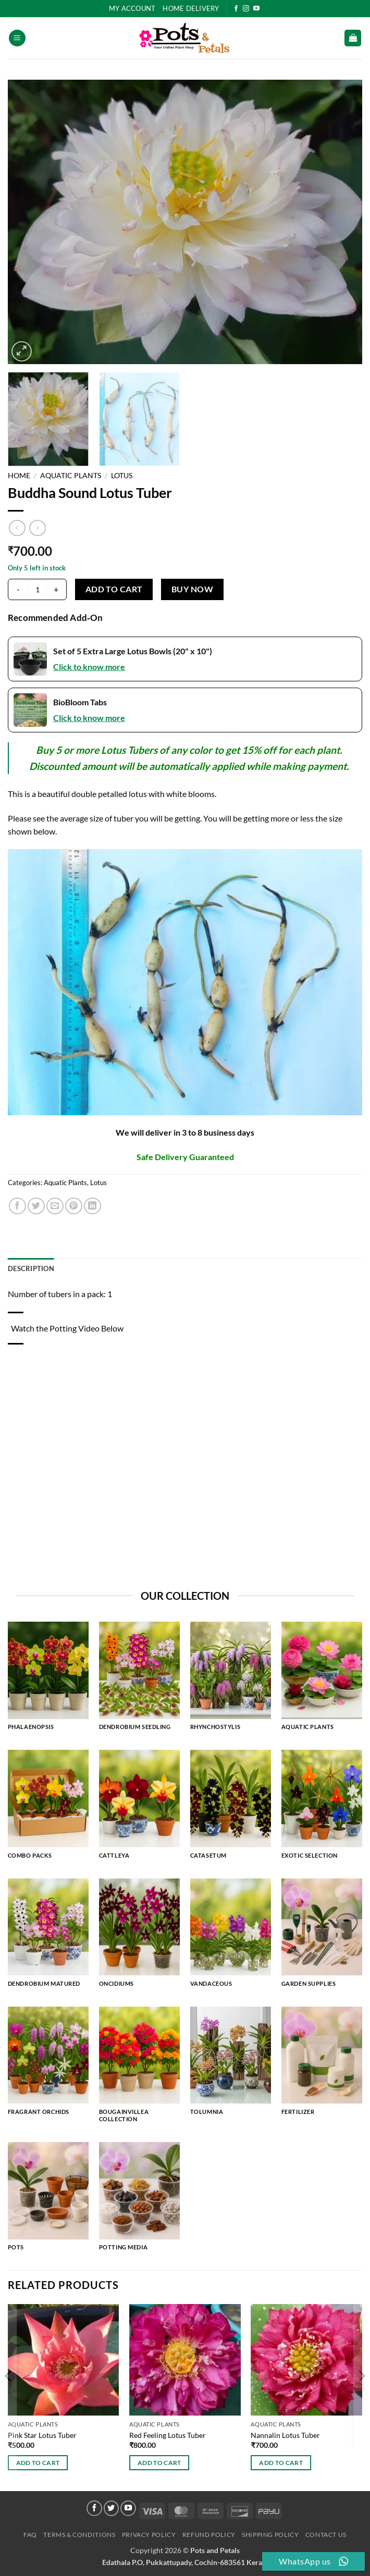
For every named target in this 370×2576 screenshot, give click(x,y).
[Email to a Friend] (55, 1206)
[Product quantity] (37, 590)
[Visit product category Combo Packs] (48, 1809)
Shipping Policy (270, 2534)
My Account (132, 8)
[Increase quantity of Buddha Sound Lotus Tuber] (56, 589)
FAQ (30, 2534)
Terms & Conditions (79, 2534)
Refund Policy (209, 2534)
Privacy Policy (149, 2534)
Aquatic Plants (70, 475)
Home (19, 475)
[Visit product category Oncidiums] (139, 1937)
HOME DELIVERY (191, 8)
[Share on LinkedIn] (92, 1206)
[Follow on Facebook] (236, 9)
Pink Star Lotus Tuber (42, 2435)
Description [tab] (31, 1268)
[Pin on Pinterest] (73, 1206)
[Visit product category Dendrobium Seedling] (139, 1681)
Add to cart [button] (38, 2462)
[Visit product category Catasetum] (230, 1809)
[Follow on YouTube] (256, 9)
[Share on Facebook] (17, 1206)
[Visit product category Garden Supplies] (321, 1937)
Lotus (121, 475)
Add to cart (114, 589)
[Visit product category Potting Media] (139, 2201)
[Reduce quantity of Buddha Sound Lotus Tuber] (18, 589)
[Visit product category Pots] (48, 2201)
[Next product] (17, 528)
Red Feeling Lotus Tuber (167, 2435)
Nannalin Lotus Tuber (285, 2435)
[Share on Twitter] (36, 1206)
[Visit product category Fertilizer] (321, 2066)
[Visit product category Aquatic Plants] (321, 1681)
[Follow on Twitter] (111, 2508)
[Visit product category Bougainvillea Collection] (139, 2069)
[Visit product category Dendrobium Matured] (48, 1937)
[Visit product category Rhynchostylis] (230, 1681)
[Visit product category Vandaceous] (230, 1937)
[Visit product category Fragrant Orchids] (48, 2066)
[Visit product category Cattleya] (139, 1809)
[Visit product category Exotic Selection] (321, 1809)
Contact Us (326, 2534)
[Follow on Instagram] (246, 9)
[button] (17, 38)
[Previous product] (37, 528)
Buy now (192, 589)
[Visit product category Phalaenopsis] (48, 1681)
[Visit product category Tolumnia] (230, 2066)
